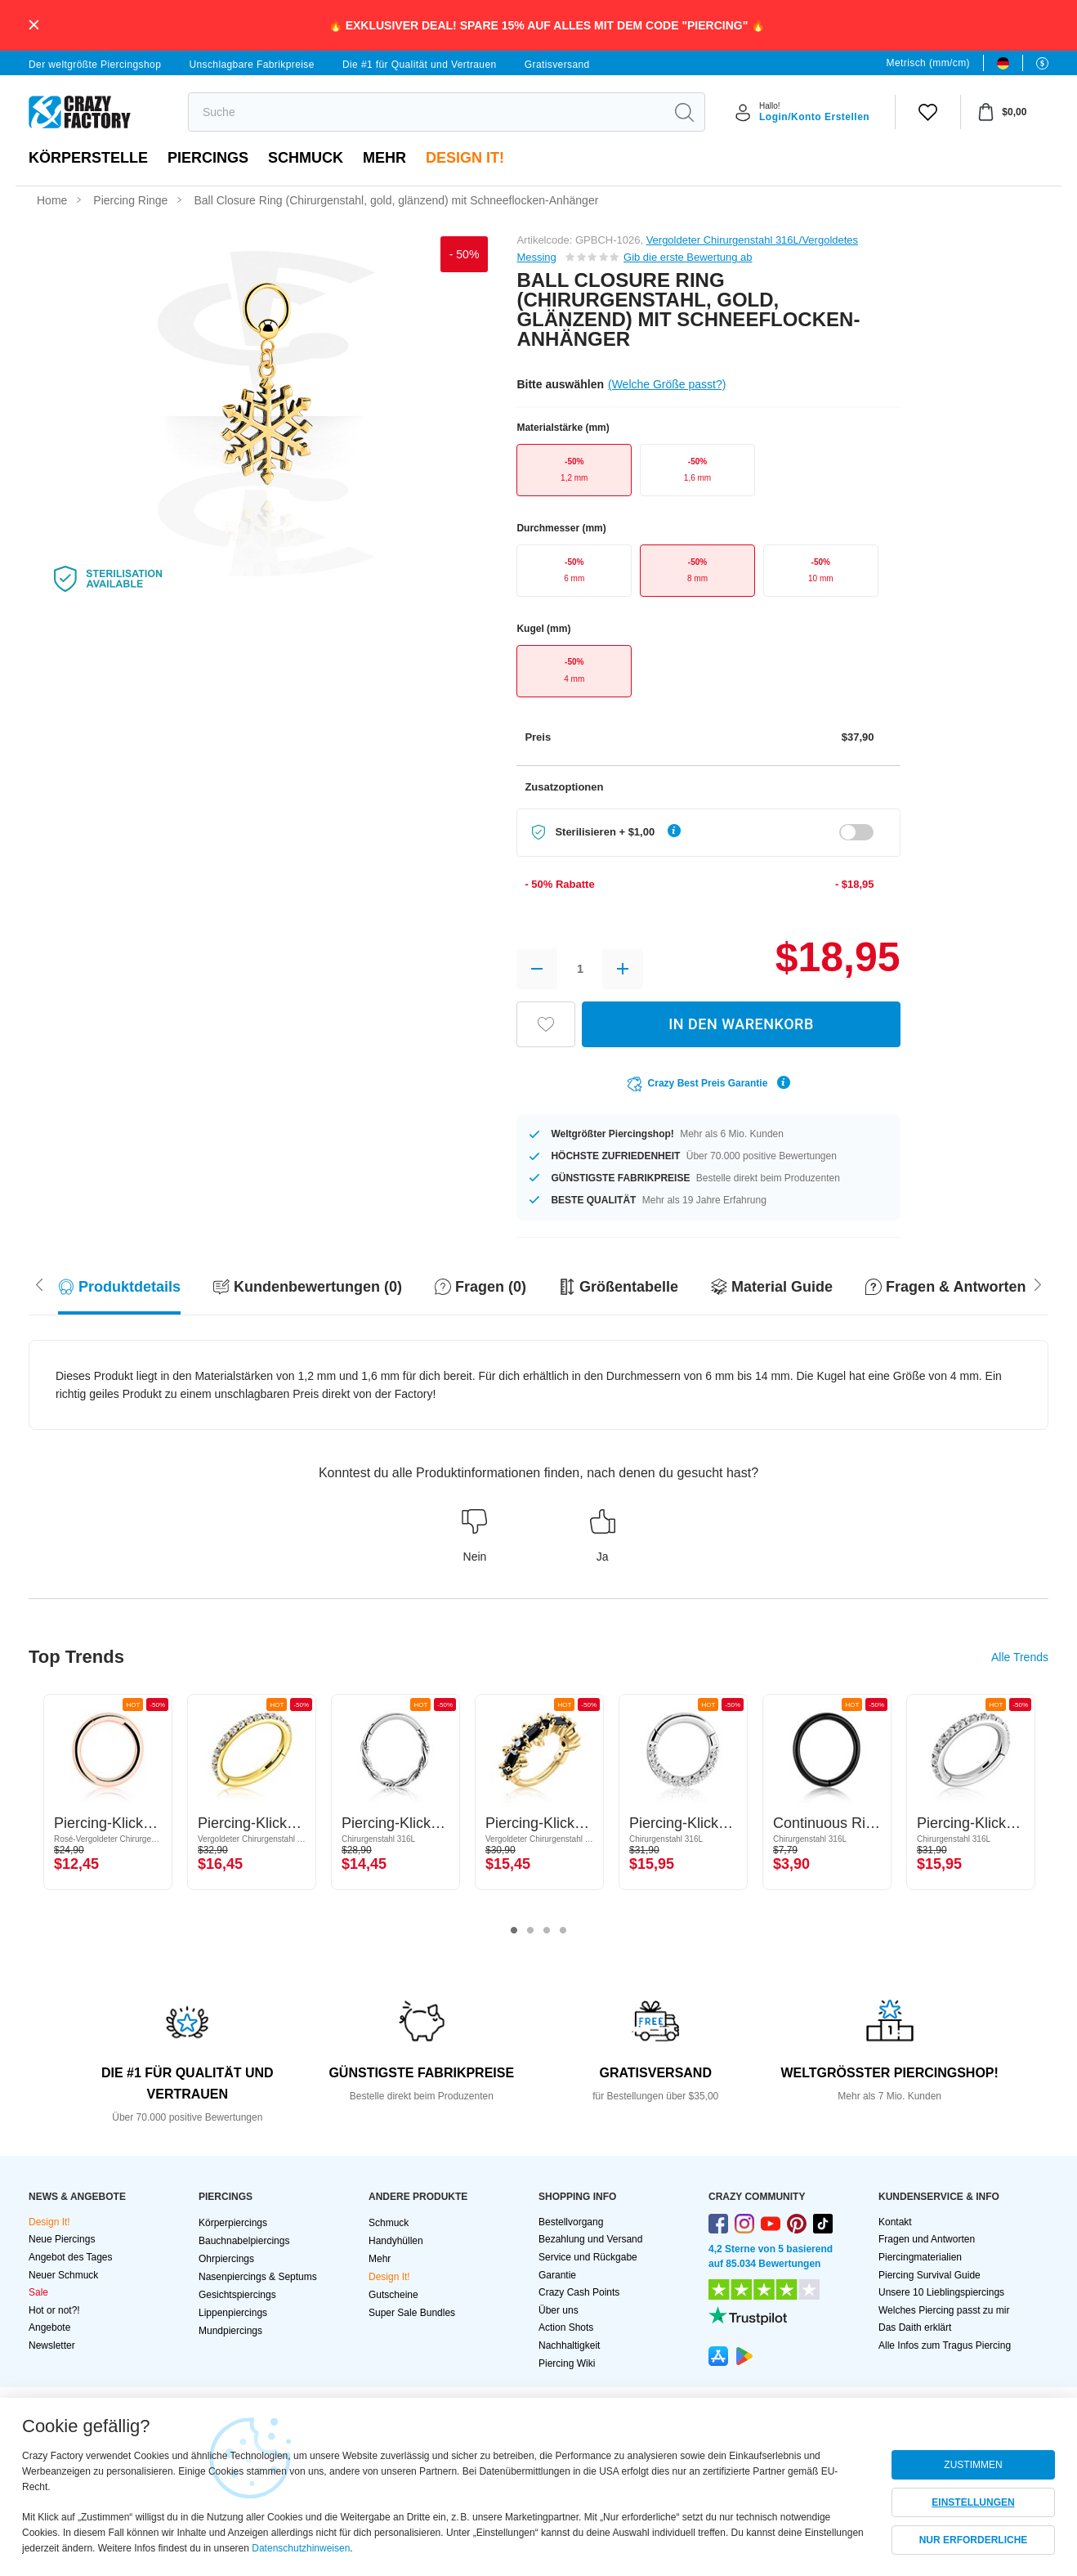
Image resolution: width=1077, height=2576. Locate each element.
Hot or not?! (54, 2310)
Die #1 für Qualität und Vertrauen (419, 64)
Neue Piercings (62, 2239)
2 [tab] (530, 1931)
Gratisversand (557, 64)
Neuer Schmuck (63, 2275)
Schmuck (305, 158)
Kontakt (895, 2222)
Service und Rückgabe (587, 2257)
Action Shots (565, 2327)
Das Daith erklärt (914, 2327)
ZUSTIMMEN (973, 2465)
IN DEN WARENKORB (741, 1024)
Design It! (465, 158)
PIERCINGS (208, 158)
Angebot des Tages (71, 2257)
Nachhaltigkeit (569, 2345)
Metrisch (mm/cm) (928, 63)
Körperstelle (88, 158)
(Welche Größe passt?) (667, 384)
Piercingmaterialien (920, 2257)
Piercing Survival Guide (929, 2275)
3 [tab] (546, 1931)
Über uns (558, 2310)
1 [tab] (514, 1931)
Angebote (49, 2327)
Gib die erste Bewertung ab (688, 257)
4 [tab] (563, 1931)
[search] (426, 112)
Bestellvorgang (570, 2222)
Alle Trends (1019, 1657)
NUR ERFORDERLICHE (973, 2540)
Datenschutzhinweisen (301, 2548)
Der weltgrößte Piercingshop (95, 64)
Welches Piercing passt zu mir (944, 2310)
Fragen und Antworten (926, 2239)
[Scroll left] (1037, 1283)
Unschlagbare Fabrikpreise (251, 64)
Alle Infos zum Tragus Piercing (944, 2345)
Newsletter (52, 2345)
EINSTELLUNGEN (973, 2502)
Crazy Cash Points (578, 2292)
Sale (38, 2292)
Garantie (557, 2275)
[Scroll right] (39, 1283)
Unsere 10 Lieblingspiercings (941, 2292)
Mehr (384, 158)
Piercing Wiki (566, 2363)
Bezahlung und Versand (590, 2239)
